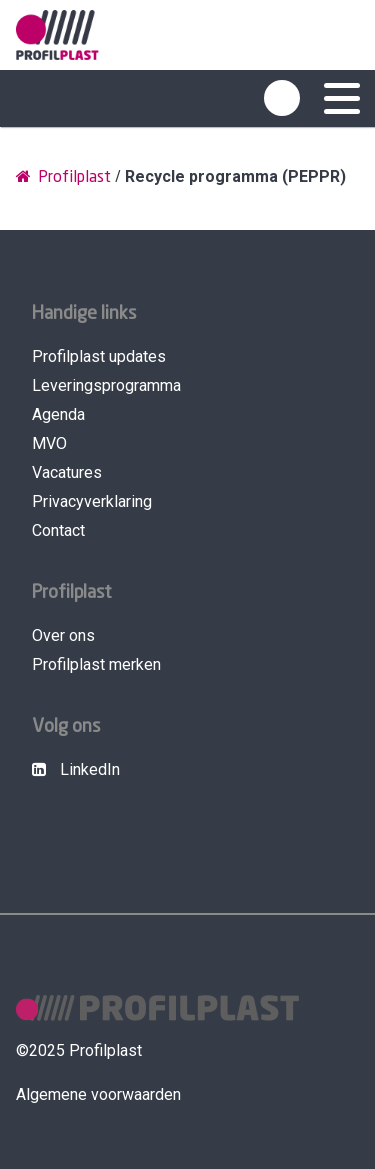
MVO (49, 443)
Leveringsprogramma (106, 385)
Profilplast (63, 176)
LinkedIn (76, 769)
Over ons (63, 635)
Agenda (58, 414)
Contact (58, 530)
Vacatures (67, 472)
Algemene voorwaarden (98, 1094)
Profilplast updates (99, 356)
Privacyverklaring (92, 501)
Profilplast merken (96, 664)
